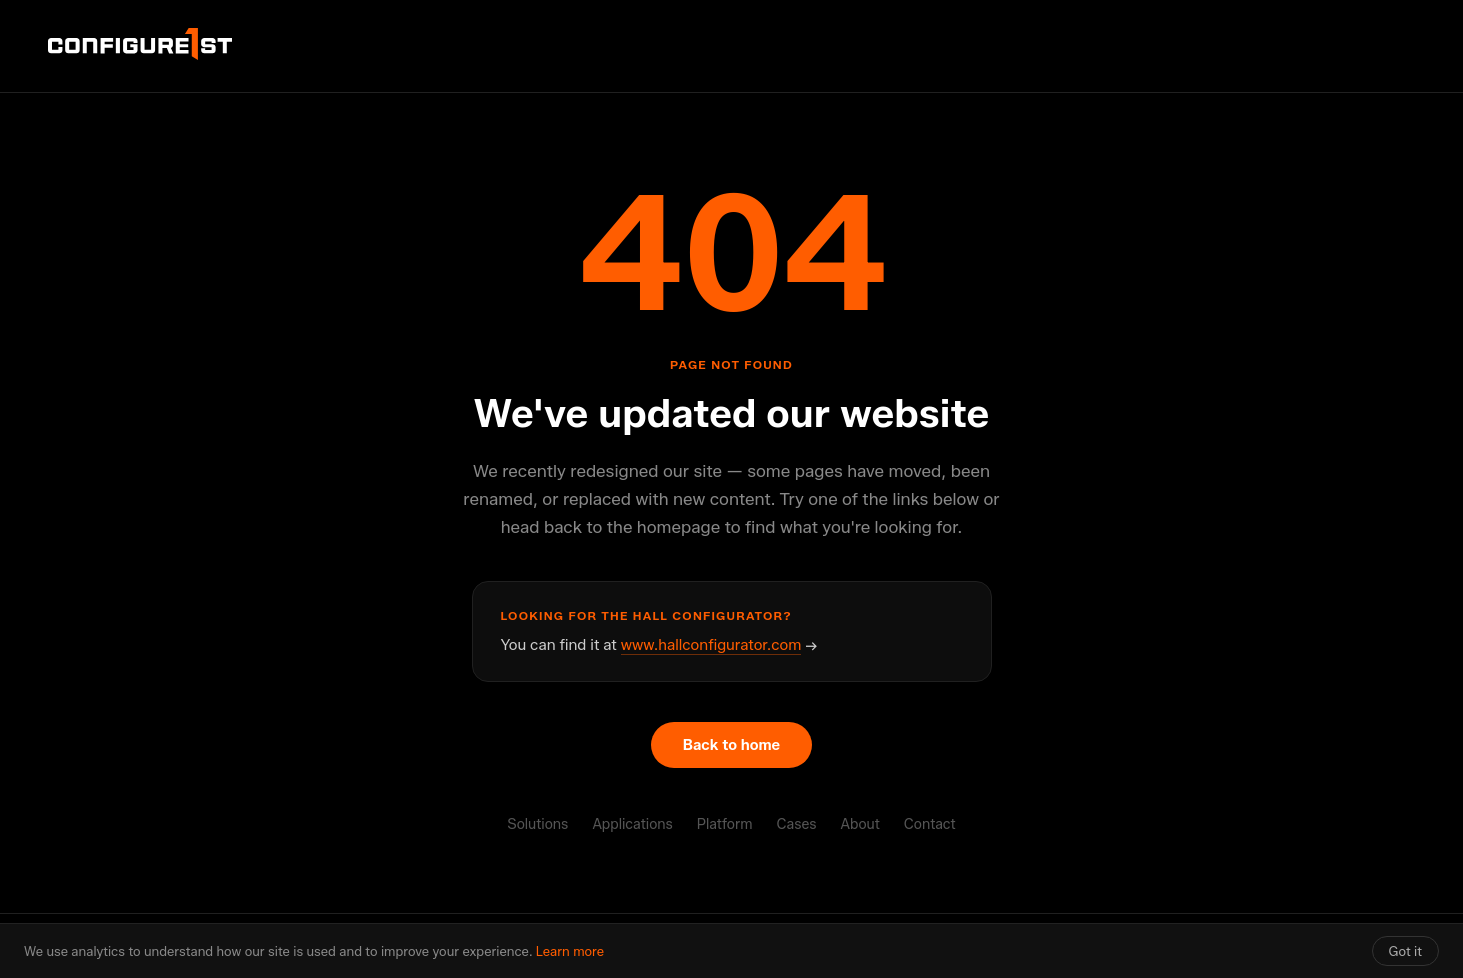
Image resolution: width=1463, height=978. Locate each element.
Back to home (731, 745)
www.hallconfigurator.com (711, 645)
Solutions (537, 824)
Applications (632, 824)
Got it (1405, 951)
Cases (796, 824)
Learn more (570, 951)
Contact (930, 824)
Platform (725, 824)
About (860, 824)
